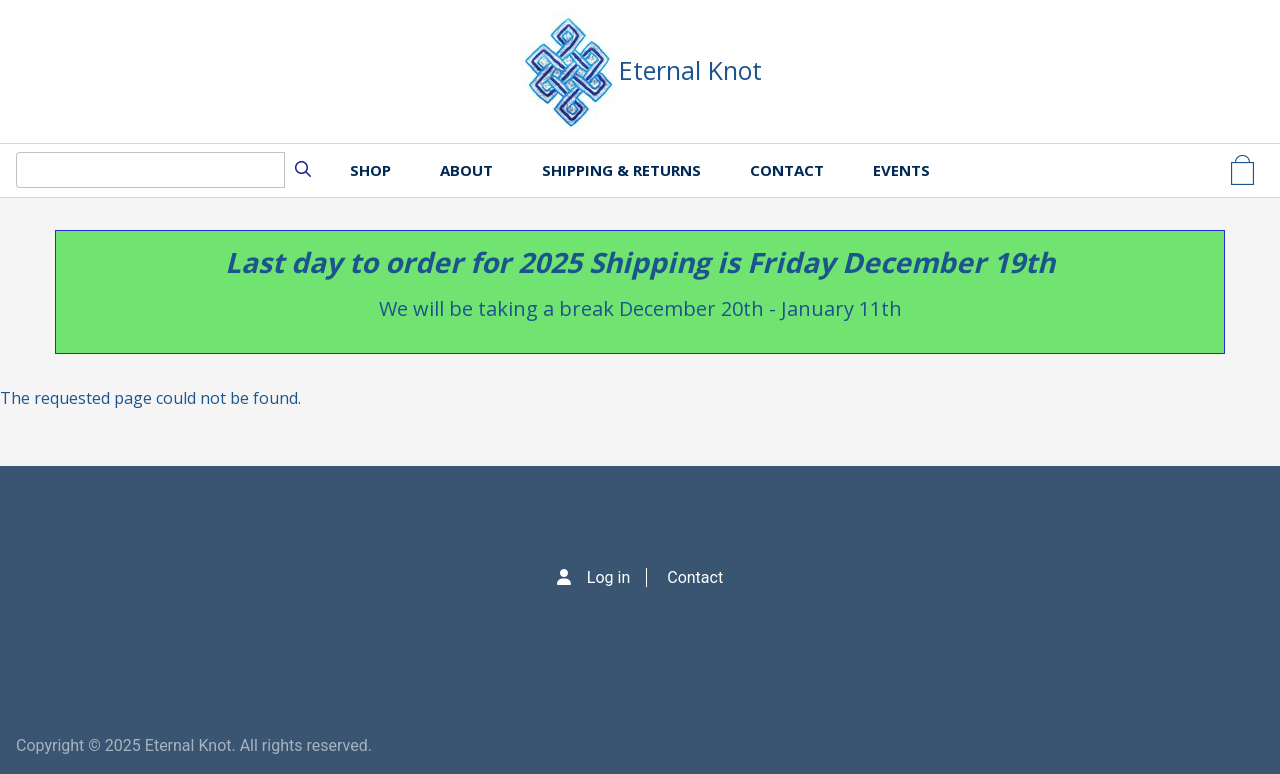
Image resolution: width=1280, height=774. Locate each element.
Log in (608, 577)
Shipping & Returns (621, 170)
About (466, 170)
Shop (370, 170)
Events (901, 170)
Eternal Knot (690, 70)
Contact (787, 170)
